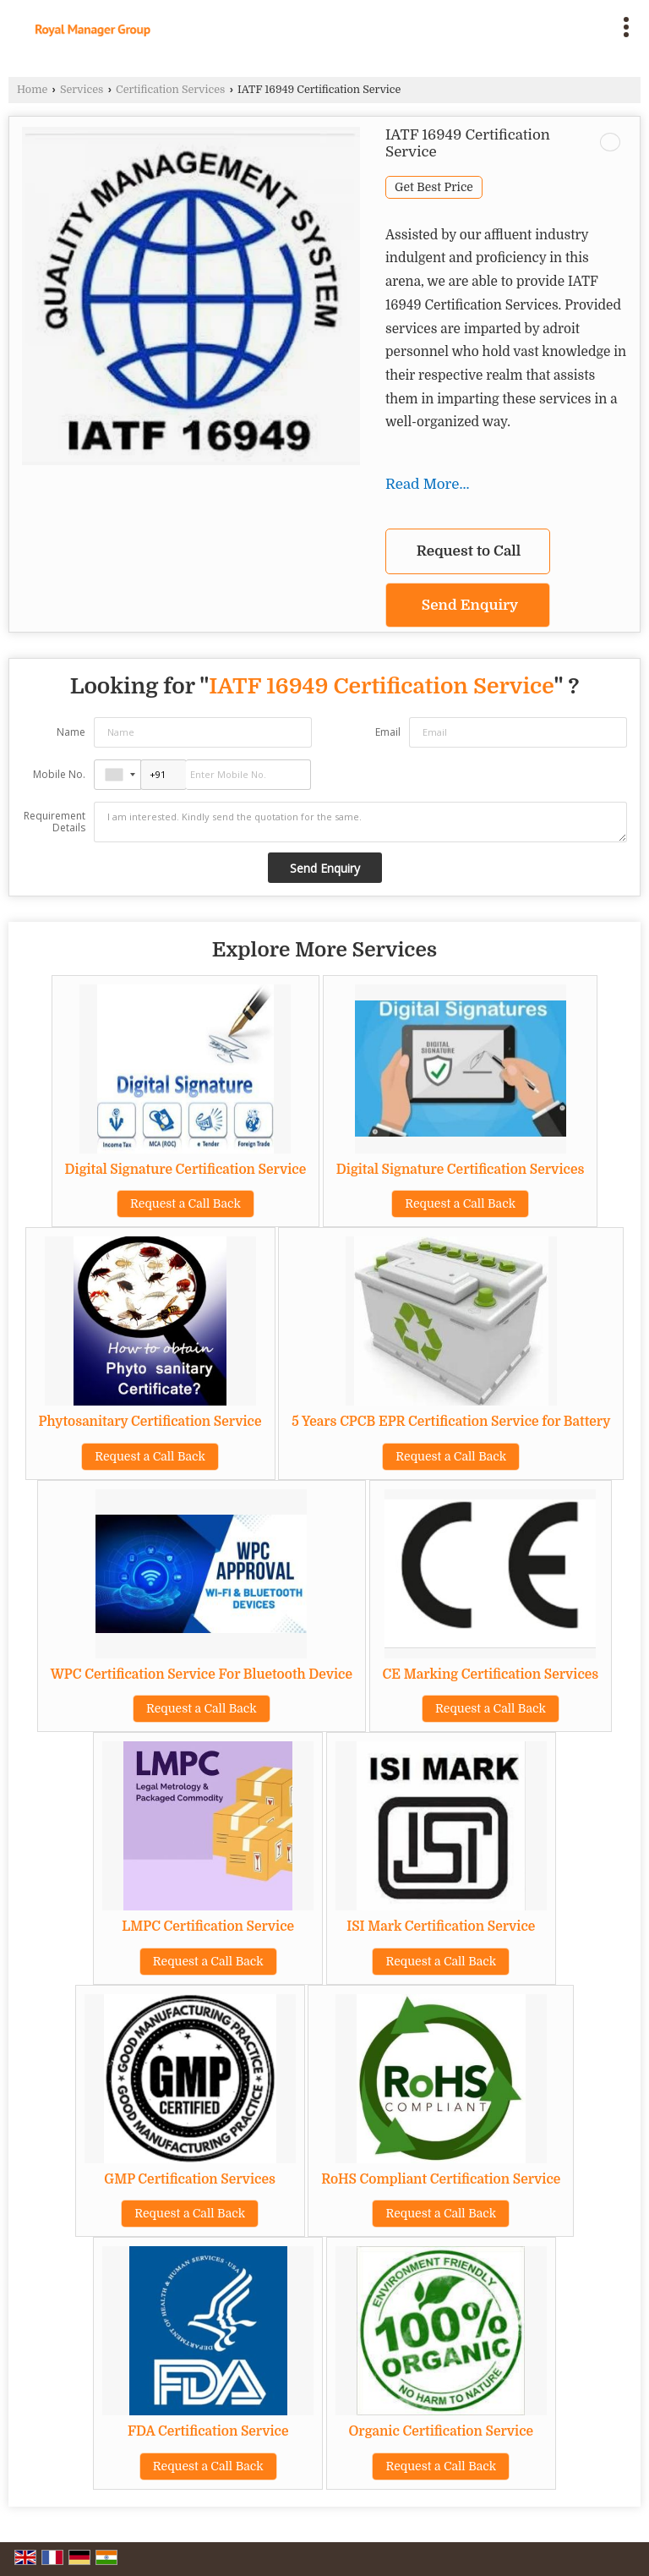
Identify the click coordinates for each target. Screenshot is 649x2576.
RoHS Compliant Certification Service (440, 2179)
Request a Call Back (185, 1203)
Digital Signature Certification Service (186, 1169)
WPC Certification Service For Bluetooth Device (201, 1674)
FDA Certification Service (208, 2431)
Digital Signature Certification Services (460, 1169)
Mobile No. (59, 774)
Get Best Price (434, 187)
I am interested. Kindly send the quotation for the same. (360, 822)
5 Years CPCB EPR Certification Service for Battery (451, 1421)
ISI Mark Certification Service (440, 1926)
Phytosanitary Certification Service (150, 1421)
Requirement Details (54, 822)
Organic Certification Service (440, 2431)
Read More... (427, 484)
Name (71, 732)
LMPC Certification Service (208, 1926)
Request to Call (469, 551)
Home (32, 90)
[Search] (400, 23)
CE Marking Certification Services (491, 1674)
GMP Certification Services (189, 2179)
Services (82, 90)
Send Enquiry (470, 605)
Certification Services (170, 90)
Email (388, 732)
